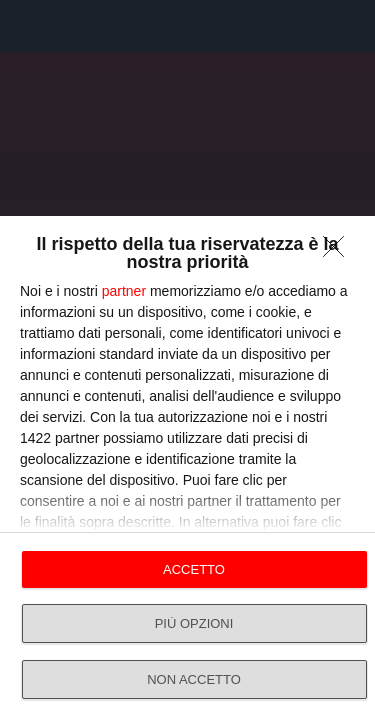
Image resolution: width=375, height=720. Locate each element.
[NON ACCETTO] (339, 252)
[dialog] (187, 468)
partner (124, 291)
